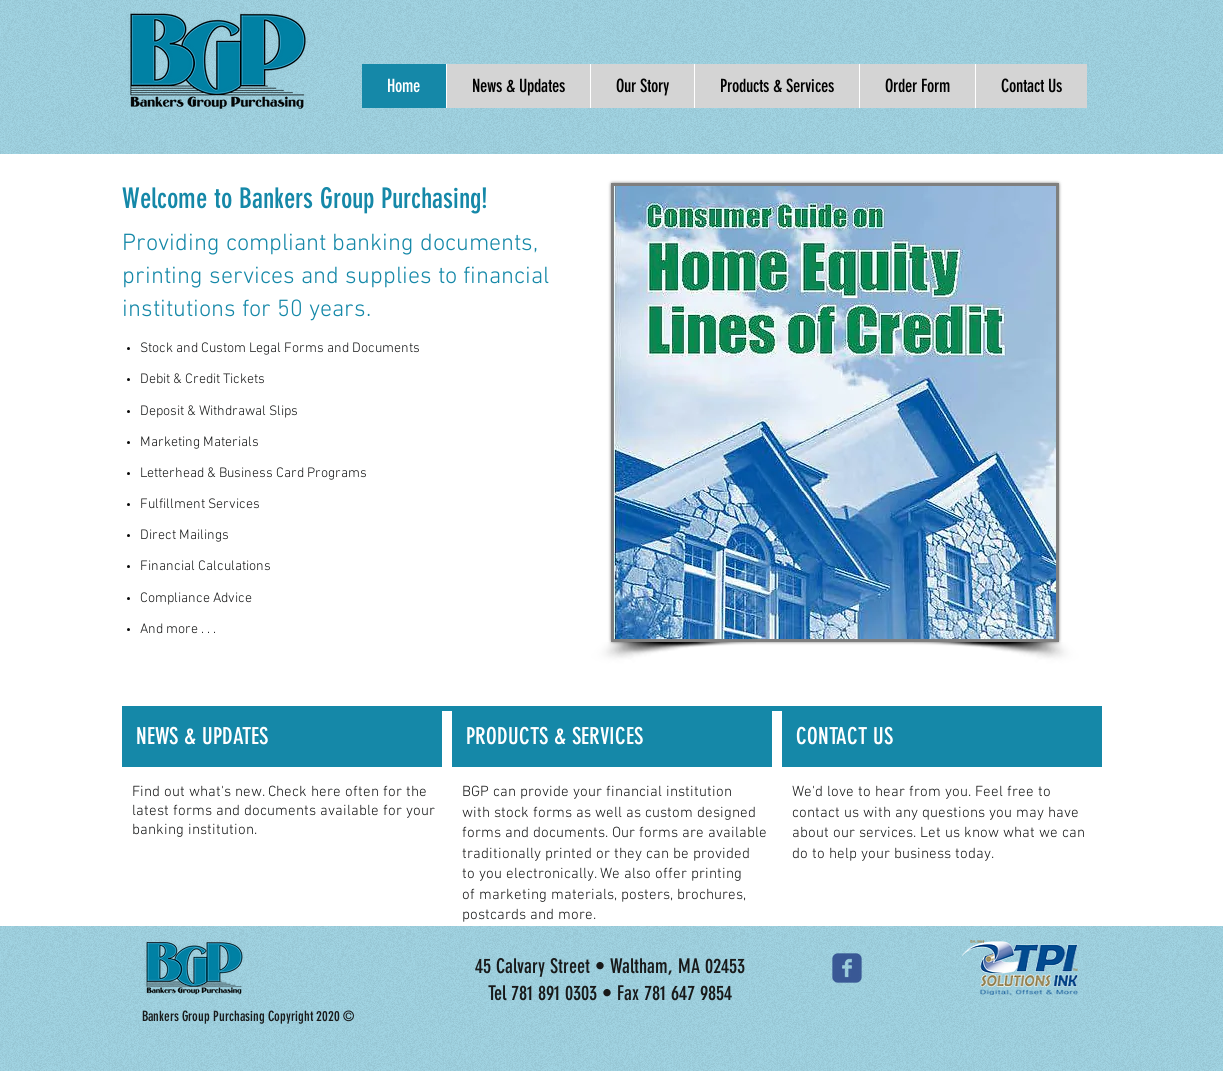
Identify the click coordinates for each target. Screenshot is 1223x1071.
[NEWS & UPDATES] (282, 737)
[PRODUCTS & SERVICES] (612, 737)
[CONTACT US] (942, 737)
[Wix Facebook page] (847, 968)
